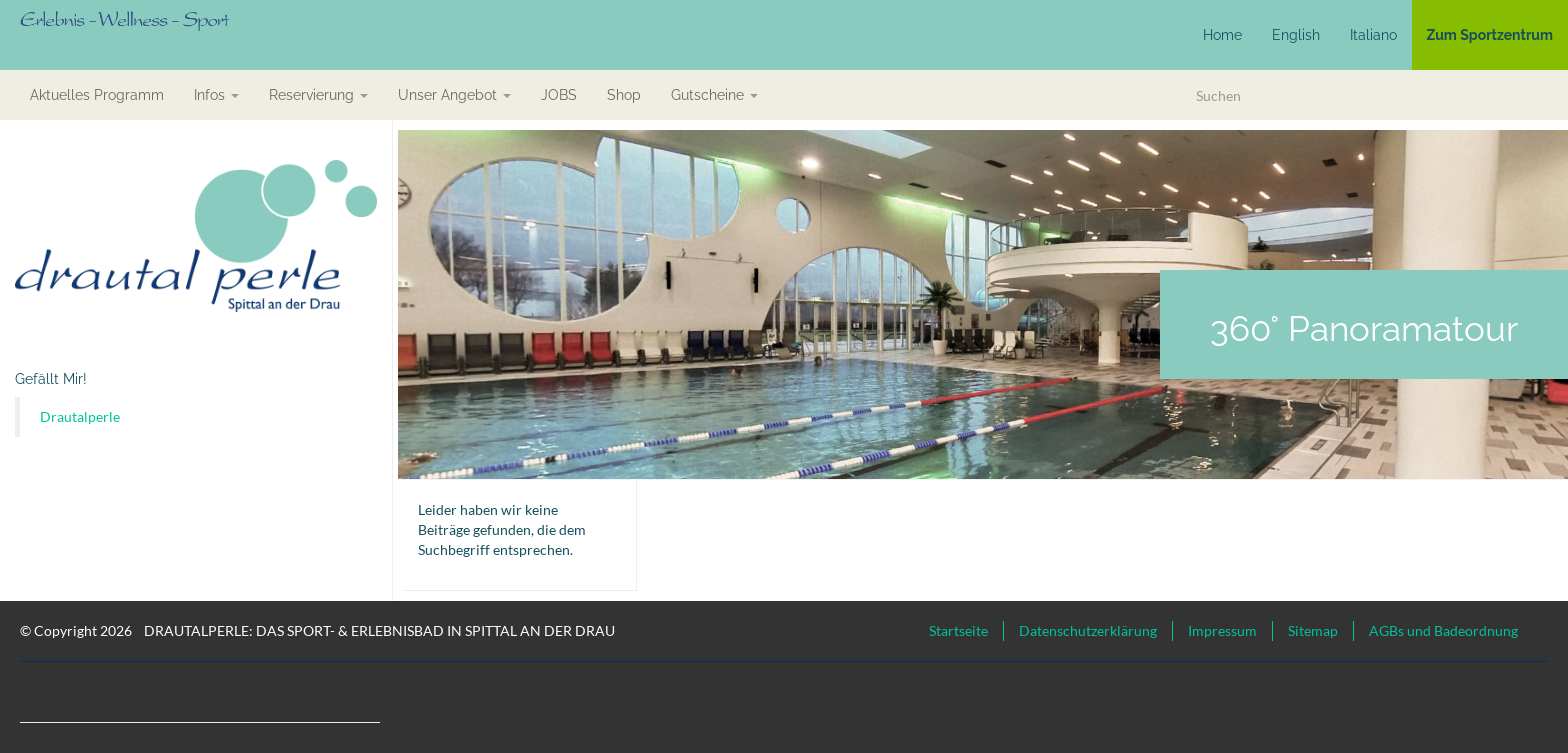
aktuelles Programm (97, 95)
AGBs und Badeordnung (1443, 630)
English (1296, 35)
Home (1222, 35)
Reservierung (318, 95)
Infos (216, 95)
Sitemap (1313, 630)
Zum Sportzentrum (1490, 35)
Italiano (1373, 35)
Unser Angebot (454, 95)
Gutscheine (714, 95)
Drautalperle (80, 416)
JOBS (559, 95)
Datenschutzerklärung (1088, 630)
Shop (624, 95)
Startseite (958, 630)
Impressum (1222, 630)
